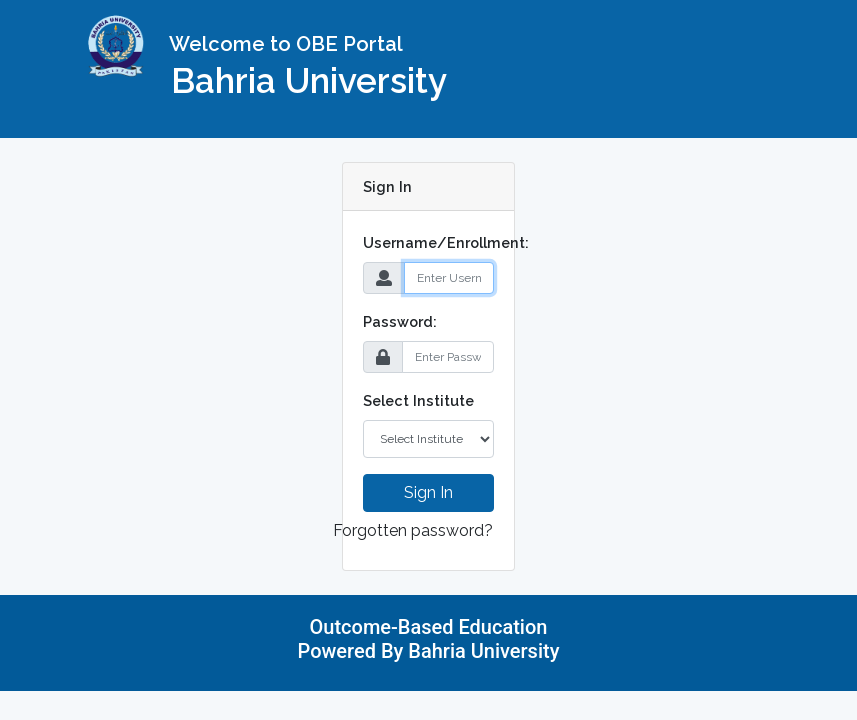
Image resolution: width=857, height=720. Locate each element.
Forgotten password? (413, 530)
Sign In (428, 492)
